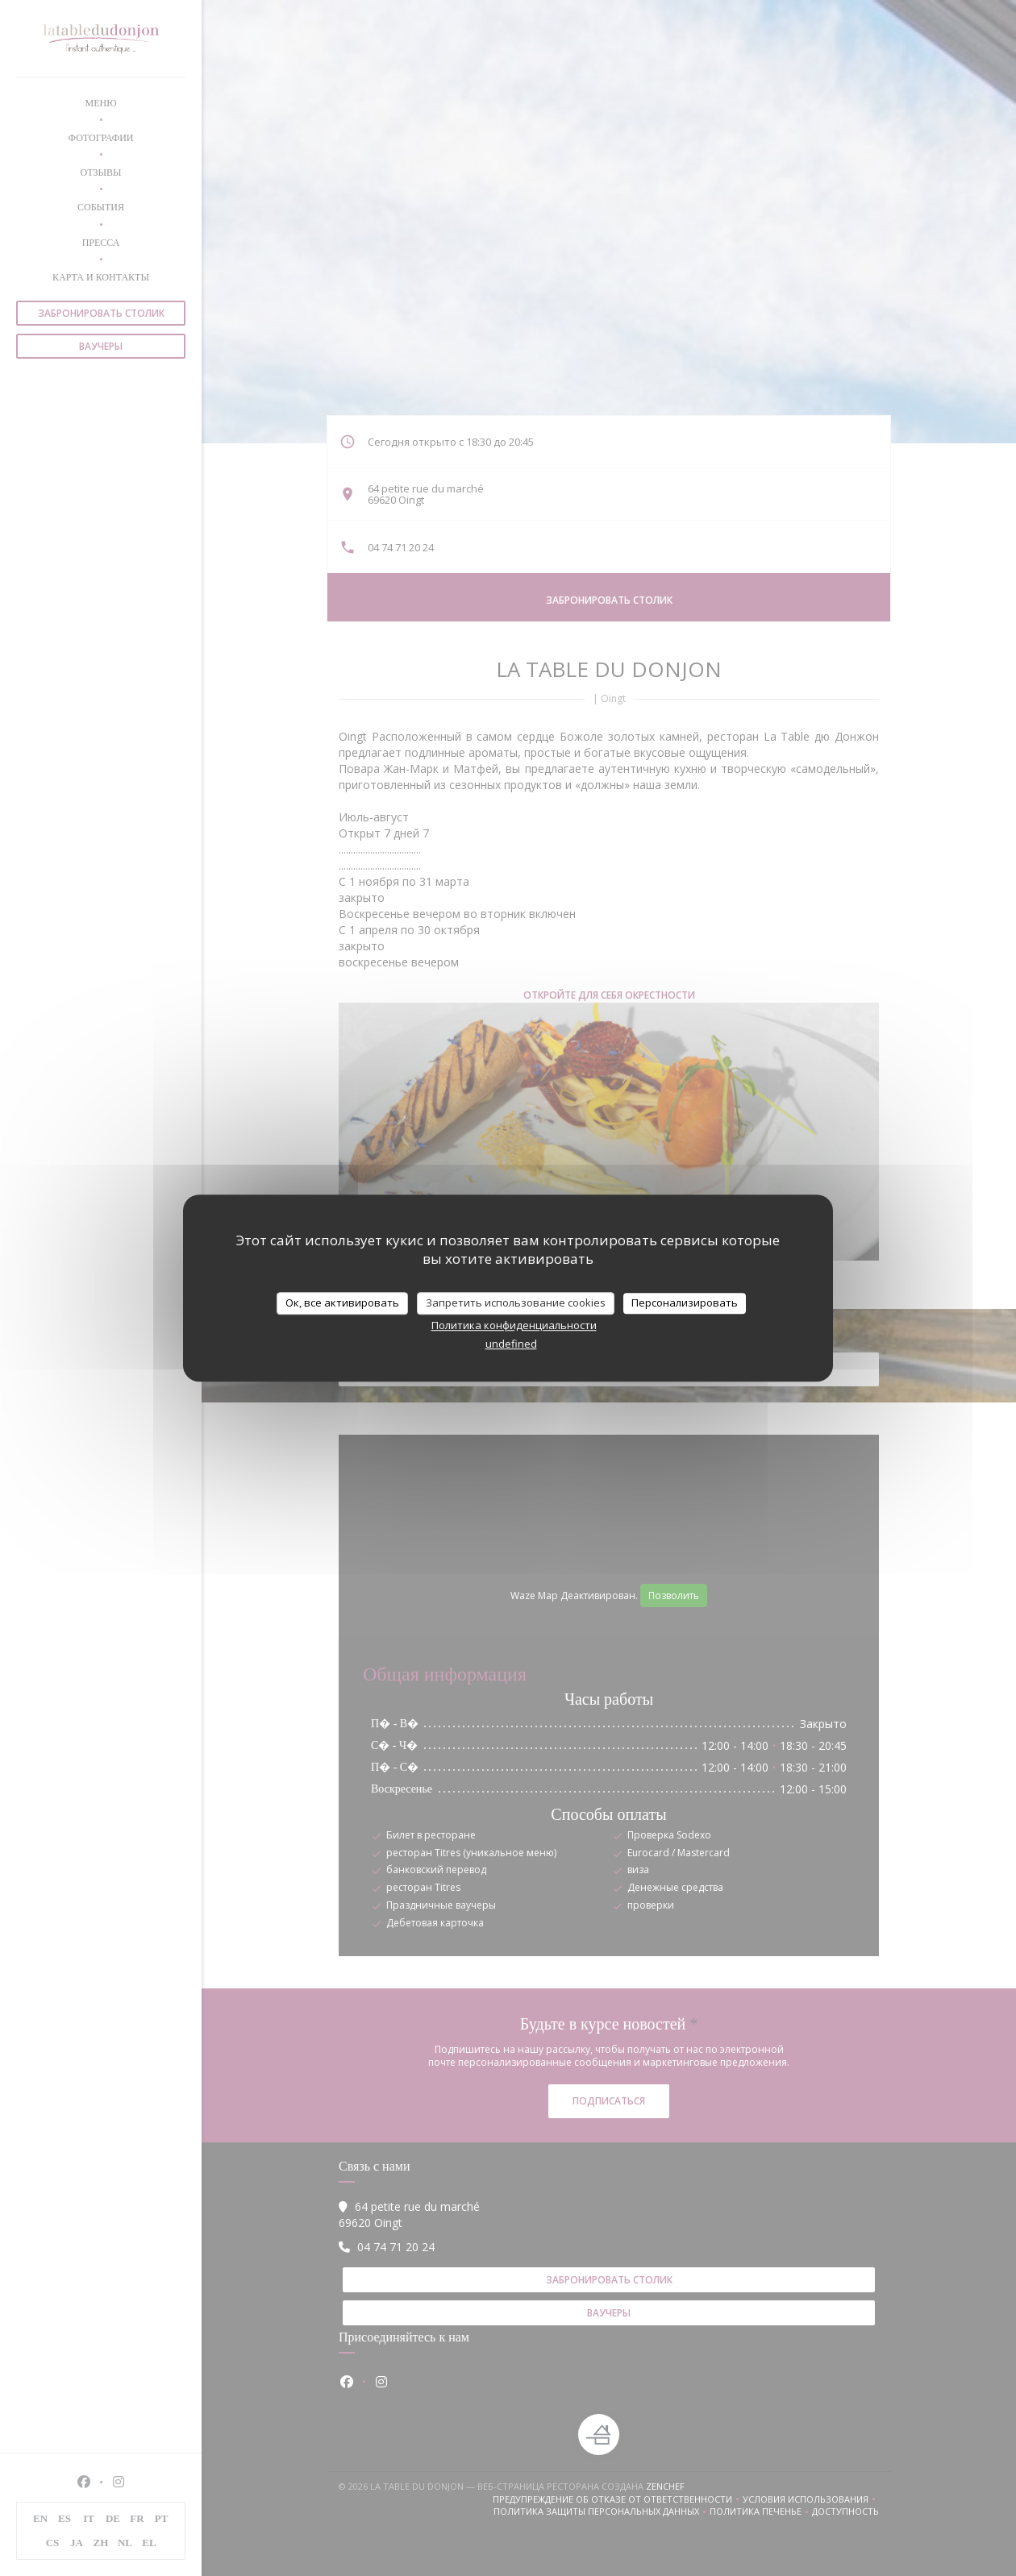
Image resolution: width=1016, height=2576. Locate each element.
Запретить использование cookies (516, 1302)
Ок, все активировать (342, 1302)
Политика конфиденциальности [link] (514, 1325)
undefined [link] (511, 1343)
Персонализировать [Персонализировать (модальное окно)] (684, 1302)
